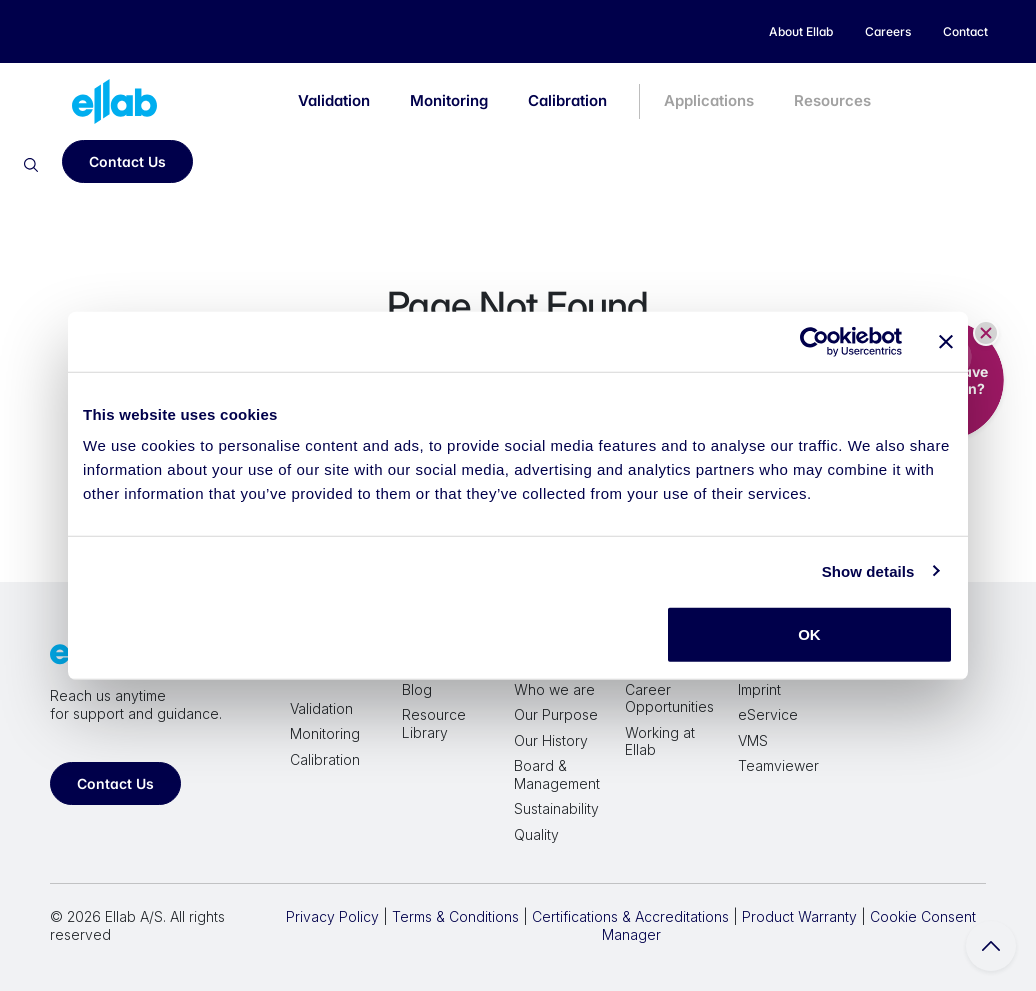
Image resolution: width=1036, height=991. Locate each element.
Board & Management (557, 774)
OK (809, 634)
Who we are (554, 689)
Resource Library (434, 723)
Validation (334, 100)
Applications (709, 100)
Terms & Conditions (455, 916)
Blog (417, 689)
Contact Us (127, 161)
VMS (753, 740)
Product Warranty (799, 916)
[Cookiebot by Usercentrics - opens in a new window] (814, 341)
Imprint (759, 689)
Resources (832, 100)
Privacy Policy (332, 916)
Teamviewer (778, 765)
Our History (551, 740)
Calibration (567, 100)
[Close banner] (946, 341)
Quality (536, 834)
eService (768, 714)
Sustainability (556, 808)
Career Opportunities (669, 698)
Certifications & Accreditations (630, 916)
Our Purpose (556, 714)
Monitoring (449, 100)
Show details (868, 570)
